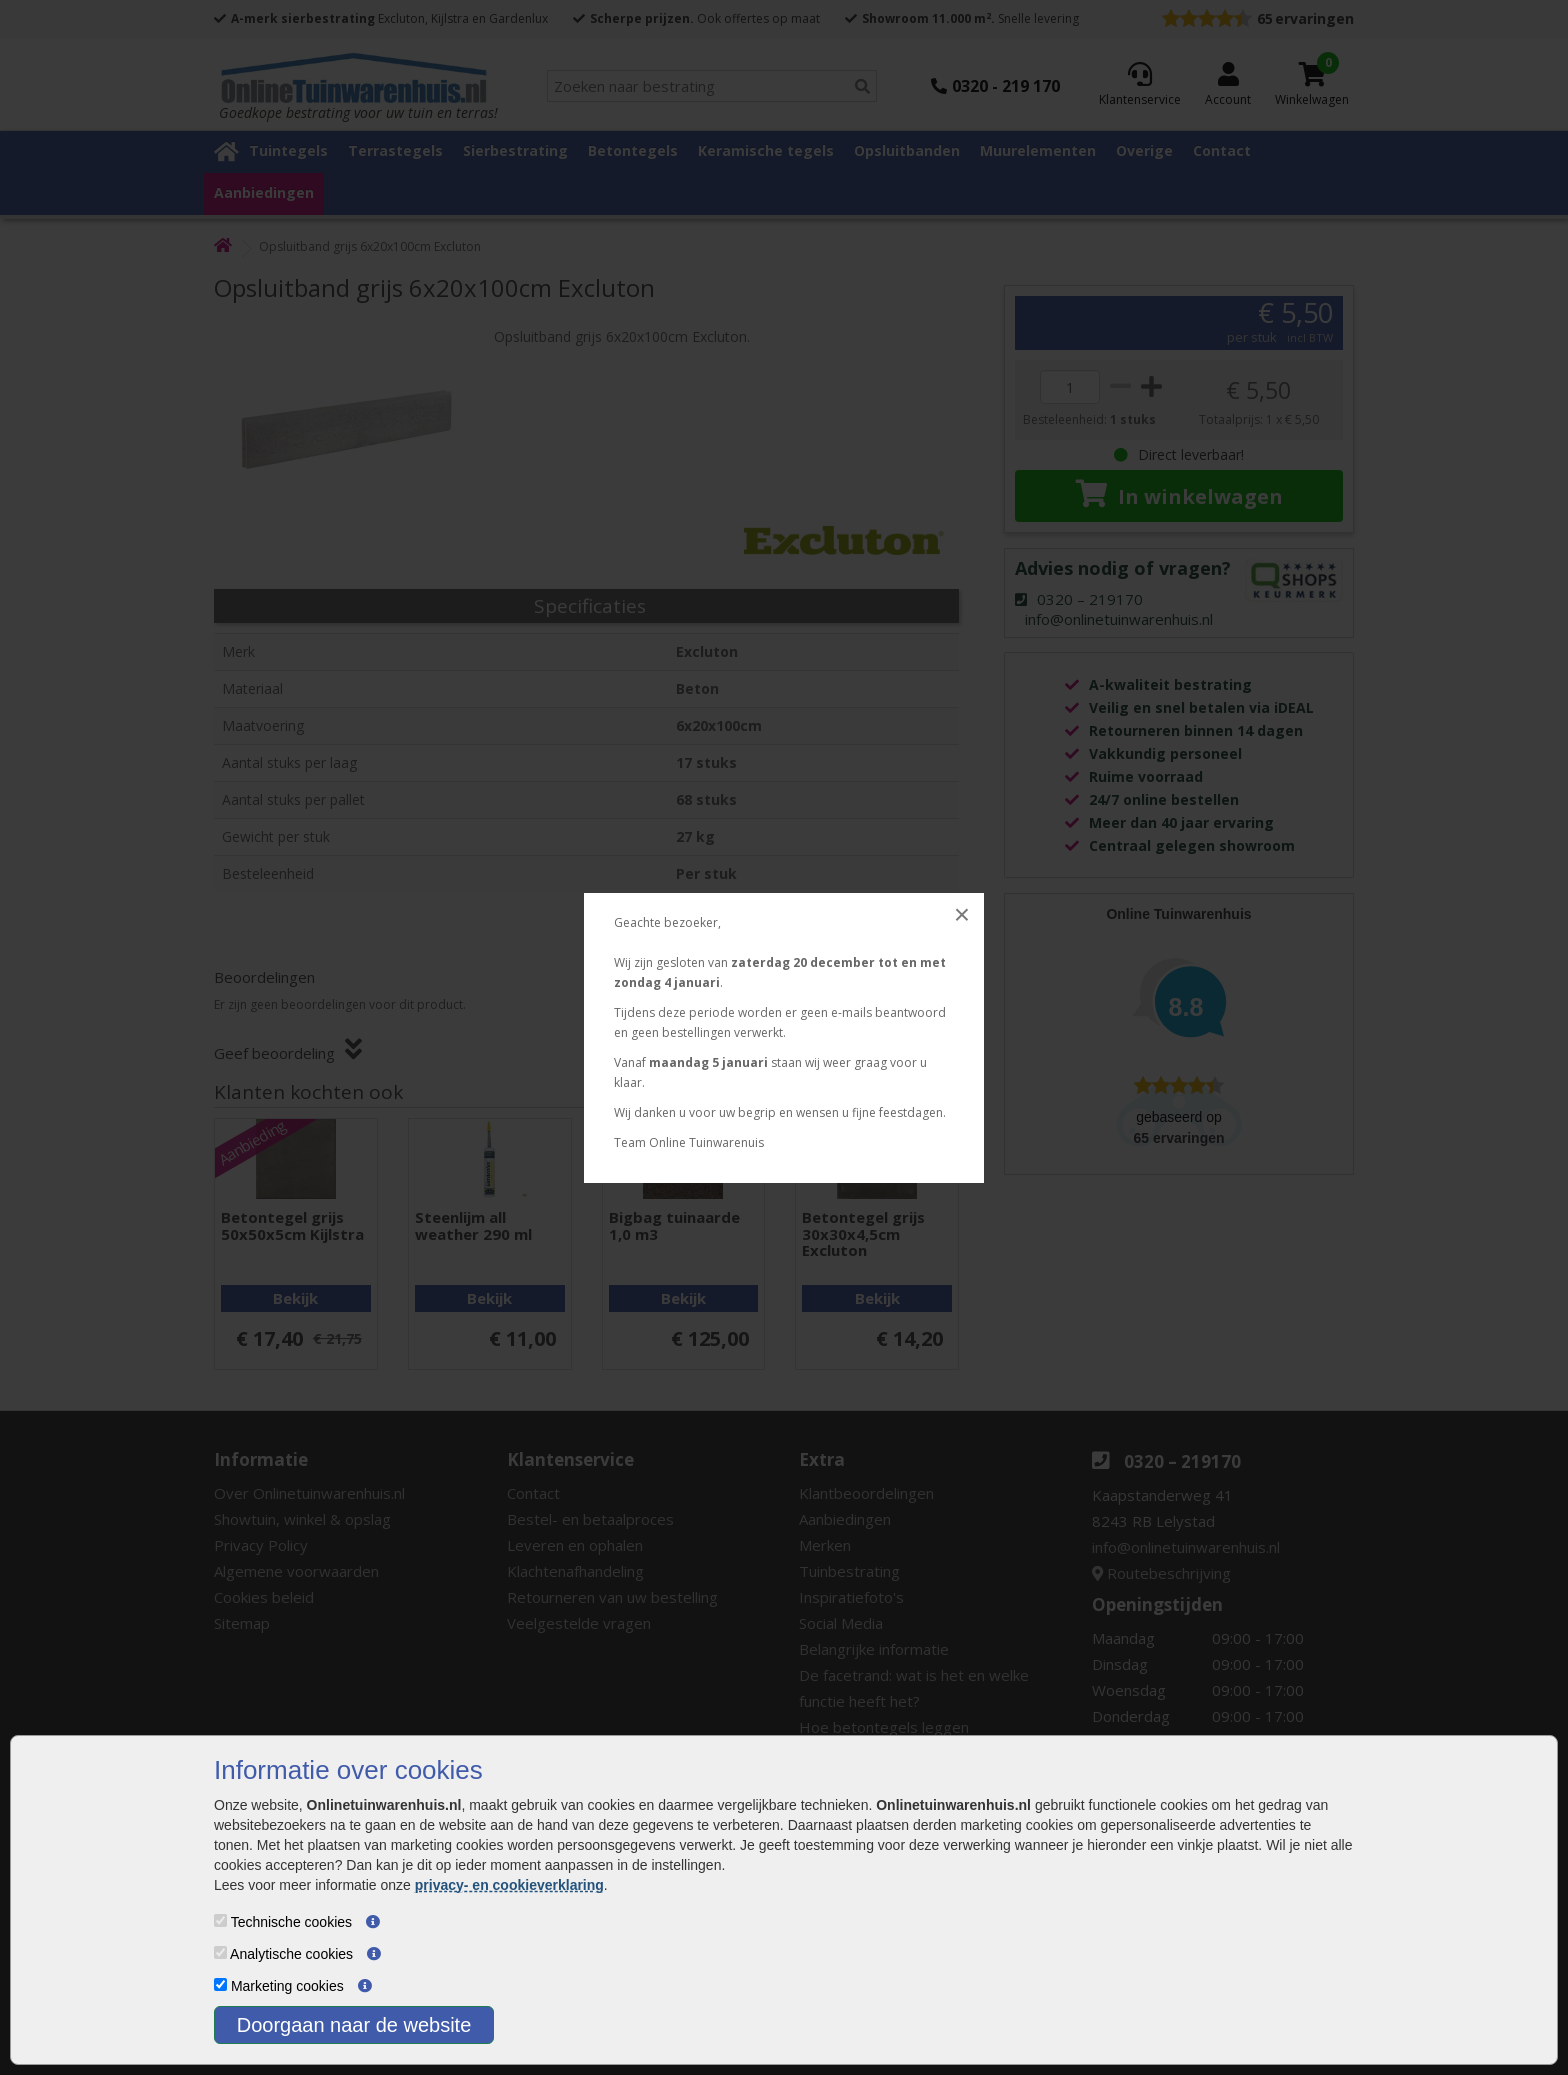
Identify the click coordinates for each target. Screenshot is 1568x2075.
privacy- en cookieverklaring (509, 1885)
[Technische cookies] (220, 1920)
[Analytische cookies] (220, 1952)
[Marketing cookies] (220, 1984)
